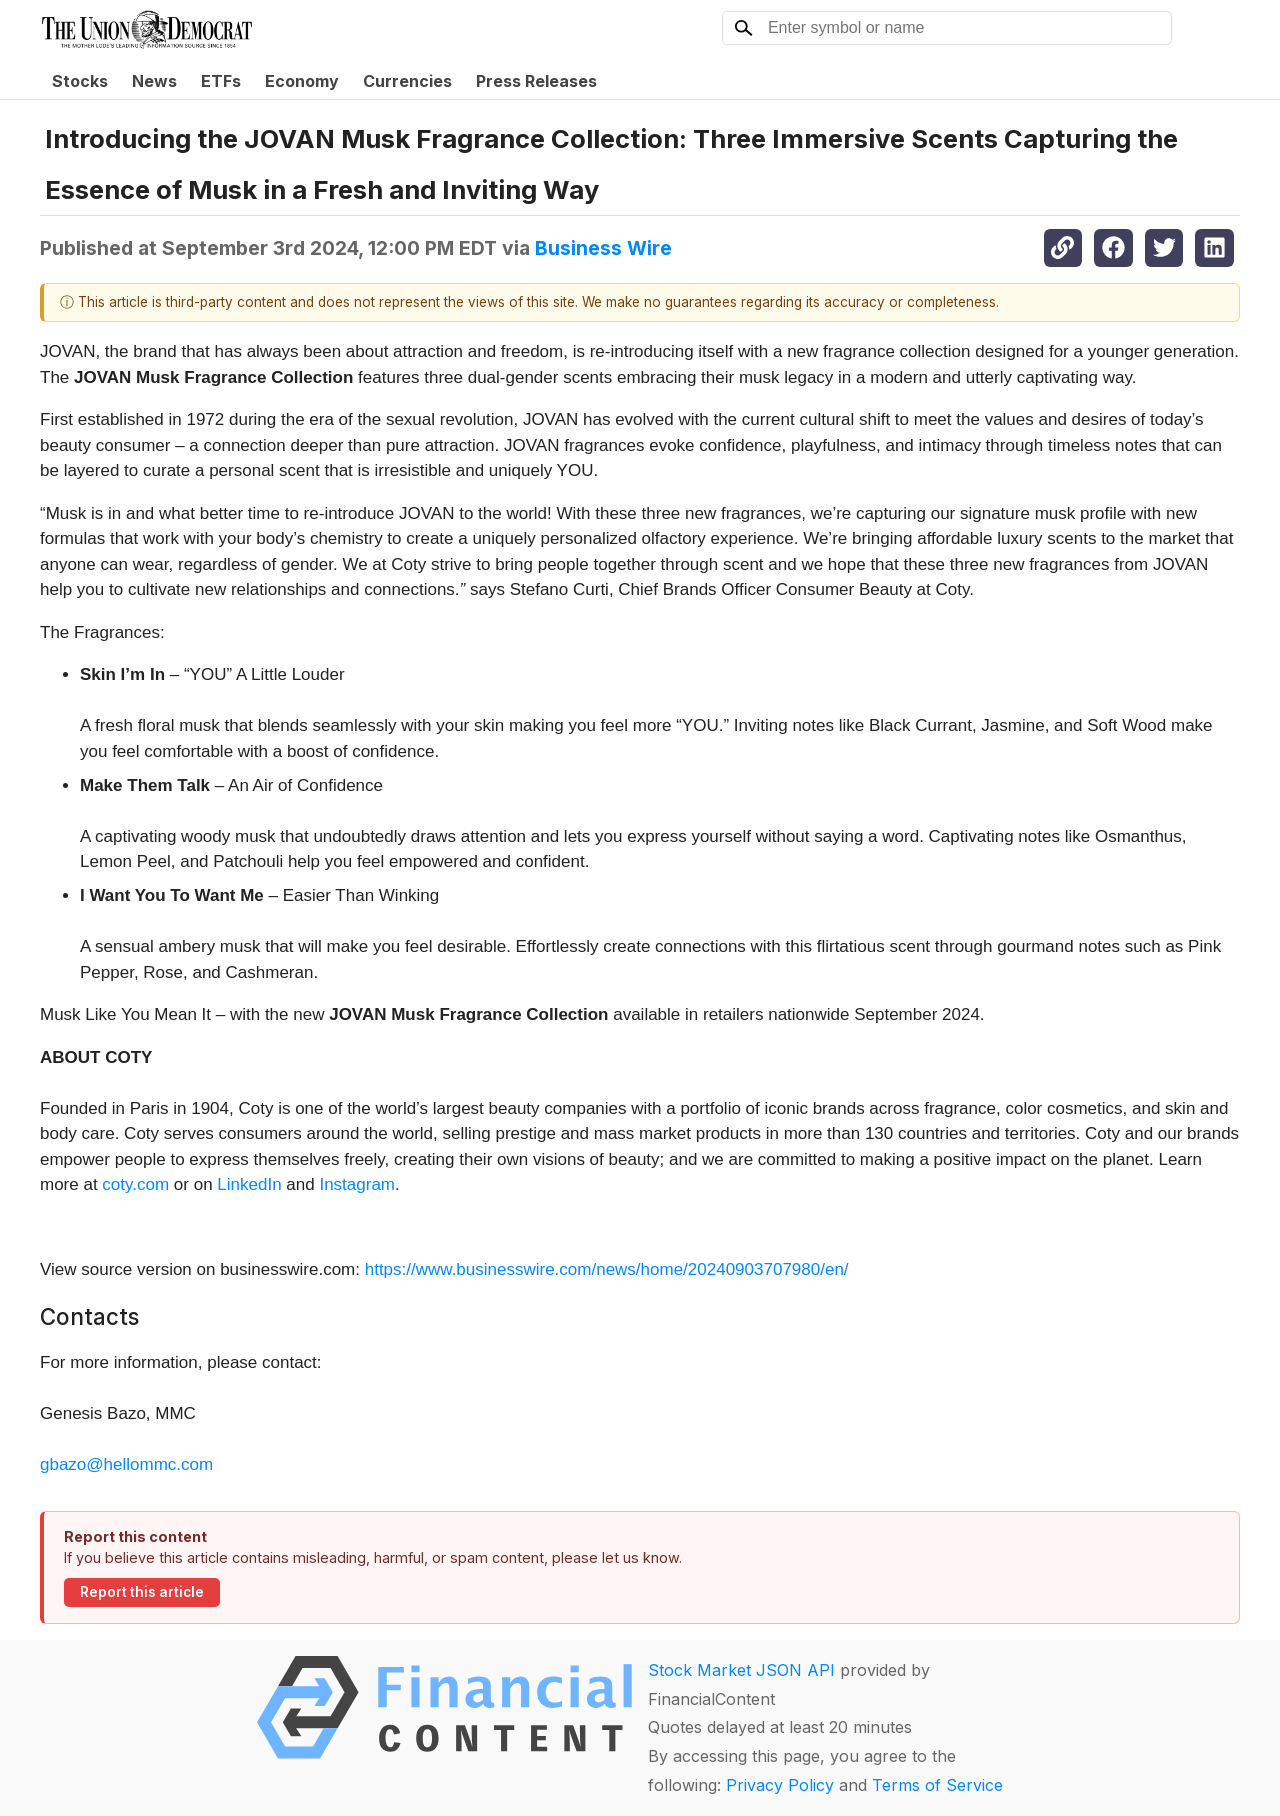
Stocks (80, 81)
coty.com (137, 1184)
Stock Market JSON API (741, 1670)
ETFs (221, 81)
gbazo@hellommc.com (126, 1464)
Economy (302, 81)
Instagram (357, 1184)
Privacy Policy (780, 1785)
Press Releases (536, 81)
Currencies (407, 81)
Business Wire (603, 248)
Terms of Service (937, 1785)
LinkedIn (251, 1184)
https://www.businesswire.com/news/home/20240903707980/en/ (607, 1269)
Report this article (142, 1592)
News (154, 81)
